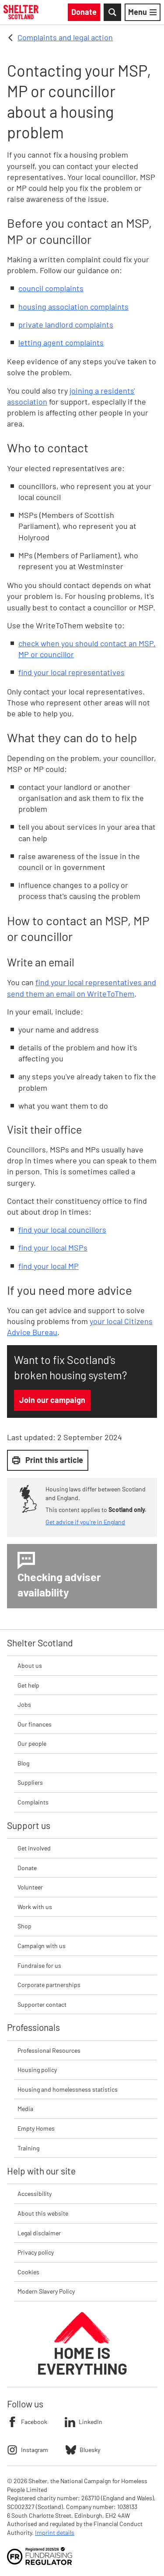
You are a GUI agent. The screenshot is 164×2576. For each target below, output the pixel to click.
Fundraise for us (39, 1965)
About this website (42, 2213)
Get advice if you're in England (85, 1522)
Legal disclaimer (39, 2233)
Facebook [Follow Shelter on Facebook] (27, 2422)
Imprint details (54, 2532)
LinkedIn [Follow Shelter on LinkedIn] (83, 2422)
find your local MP (48, 1266)
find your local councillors (62, 1229)
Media (25, 2108)
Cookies (28, 2272)
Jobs (24, 1704)
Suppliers (30, 1782)
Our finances (34, 1724)
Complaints (33, 1802)
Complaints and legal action (65, 37)
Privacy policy (35, 2252)
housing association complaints (73, 306)
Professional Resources (48, 2050)
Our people (31, 1743)
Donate (27, 1867)
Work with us (34, 1906)
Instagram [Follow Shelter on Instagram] (27, 2450)
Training (28, 2148)
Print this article (47, 1460)
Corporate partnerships (48, 1984)
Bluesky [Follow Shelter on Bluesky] (83, 2450)
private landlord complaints (65, 324)
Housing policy (37, 2069)
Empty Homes (36, 2128)
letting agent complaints (61, 342)
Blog (23, 1763)
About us (29, 1665)
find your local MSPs (52, 1247)
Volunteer (30, 1887)
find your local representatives (71, 672)
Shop (24, 1926)
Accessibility (34, 2193)
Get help (28, 1685)
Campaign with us (41, 1945)
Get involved (34, 1848)
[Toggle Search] (112, 12)
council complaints (51, 288)
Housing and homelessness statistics (67, 2089)
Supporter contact (41, 2004)
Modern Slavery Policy (46, 2291)
